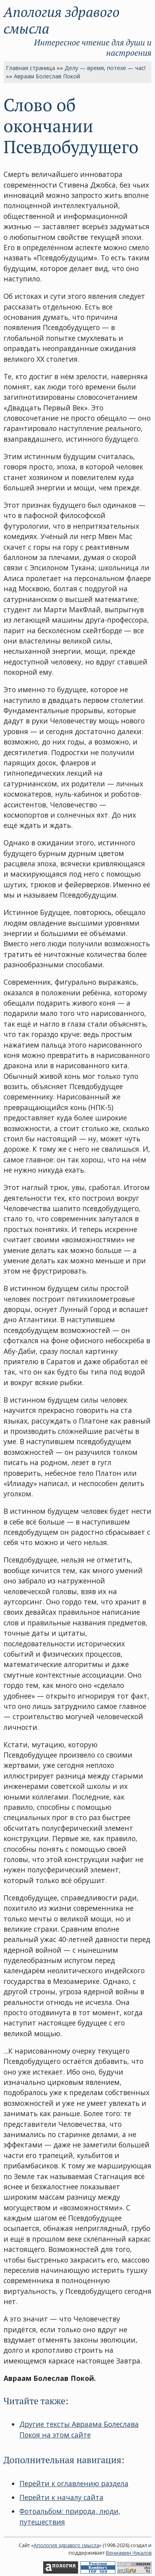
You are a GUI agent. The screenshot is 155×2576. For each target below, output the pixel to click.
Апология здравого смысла (62, 20)
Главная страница (30, 68)
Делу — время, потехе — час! (105, 68)
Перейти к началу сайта (61, 2497)
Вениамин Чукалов (128, 2552)
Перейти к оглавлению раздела (73, 2483)
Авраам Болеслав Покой (47, 76)
